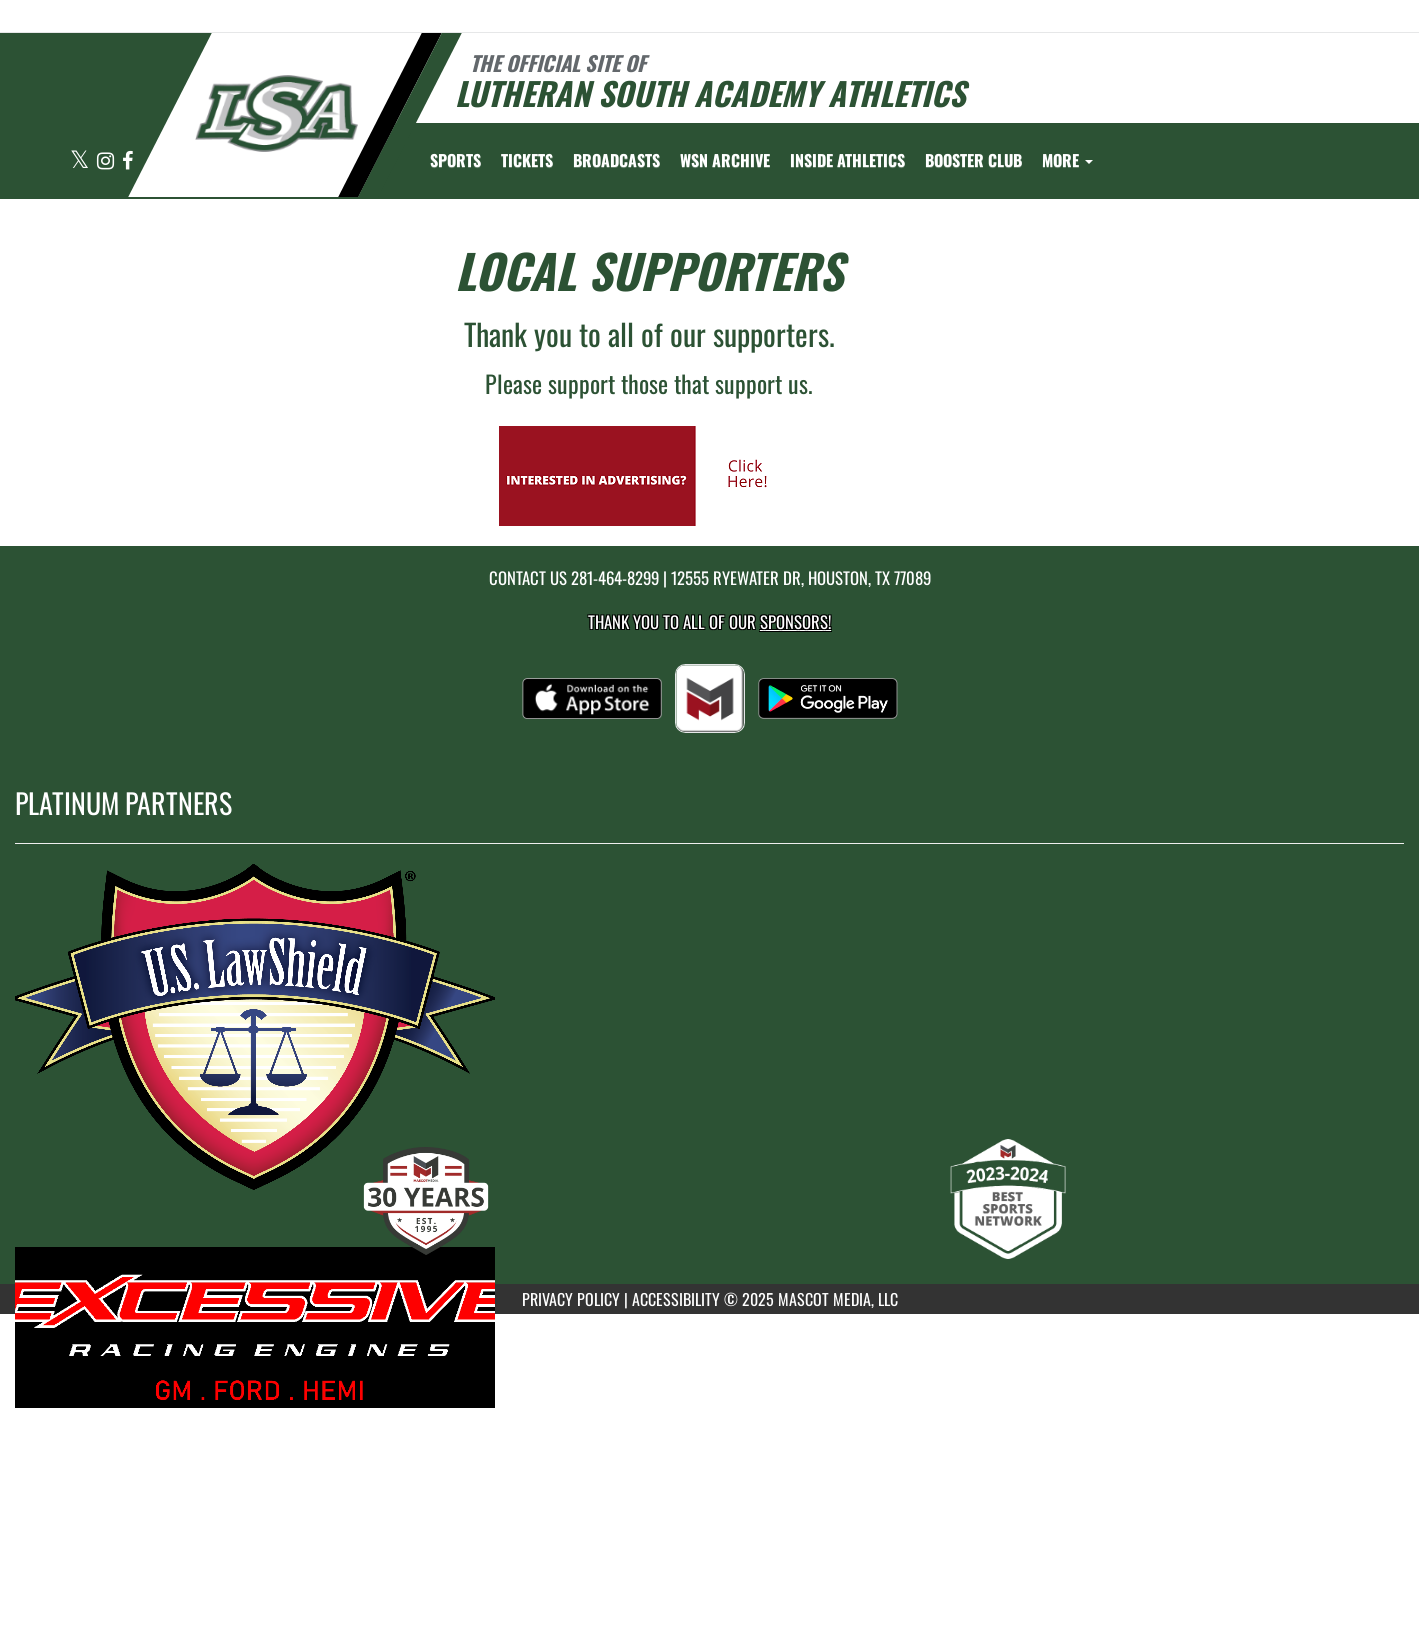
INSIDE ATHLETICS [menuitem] (847, 160)
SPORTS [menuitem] (455, 160)
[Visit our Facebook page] (127, 161)
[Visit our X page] (81, 161)
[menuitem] (527, 160)
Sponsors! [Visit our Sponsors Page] (795, 621)
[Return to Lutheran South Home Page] (275, 113)
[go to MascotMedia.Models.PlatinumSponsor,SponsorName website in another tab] (709, 1044)
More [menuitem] (1067, 160)
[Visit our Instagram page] (107, 161)
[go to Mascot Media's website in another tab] (649, 473)
